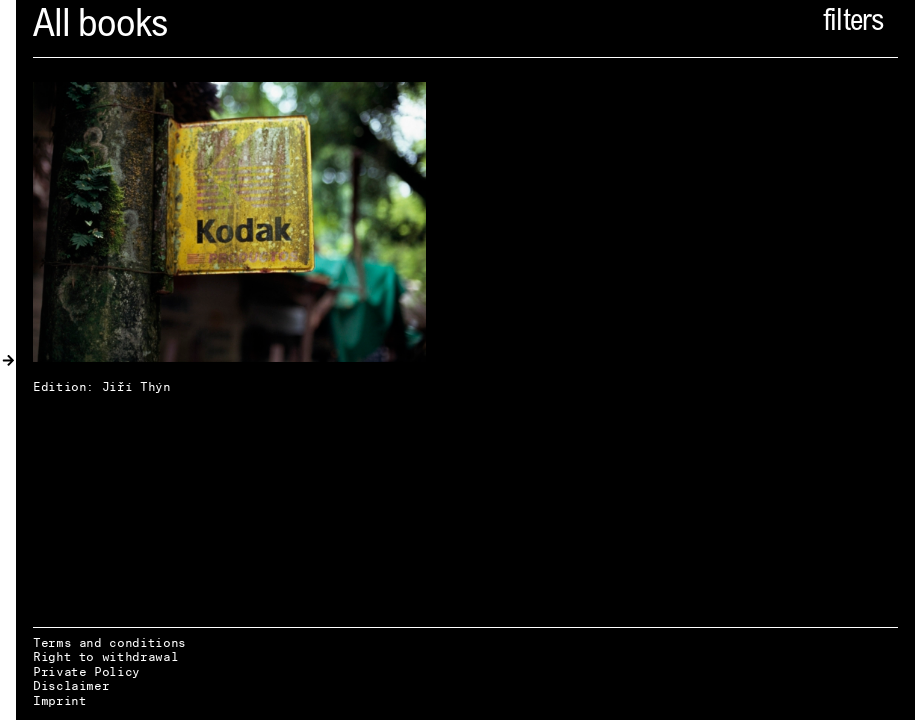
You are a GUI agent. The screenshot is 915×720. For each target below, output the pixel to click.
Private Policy (86, 671)
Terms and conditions (109, 642)
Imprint (59, 700)
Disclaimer (71, 685)
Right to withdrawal (105, 656)
